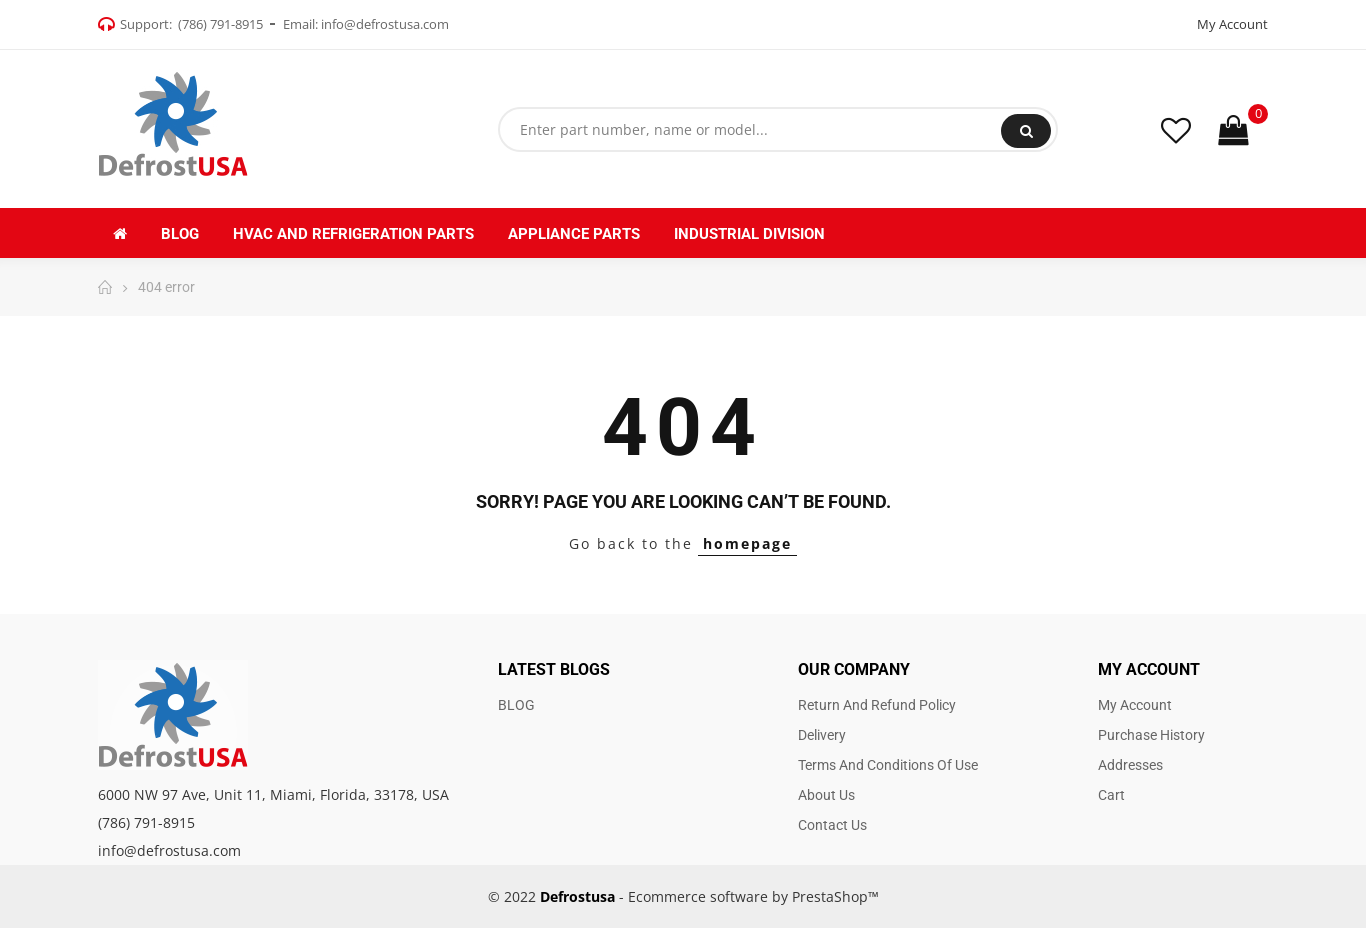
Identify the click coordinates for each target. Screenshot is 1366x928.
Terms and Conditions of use (888, 765)
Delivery (822, 735)
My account (1135, 705)
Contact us (832, 825)
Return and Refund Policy (877, 705)
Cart (1111, 795)
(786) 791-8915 (220, 24)
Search (1026, 131)
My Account (1232, 24)
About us (826, 795)
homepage (747, 543)
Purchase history (1151, 735)
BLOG (516, 705)
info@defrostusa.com (385, 24)
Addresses (1130, 765)
